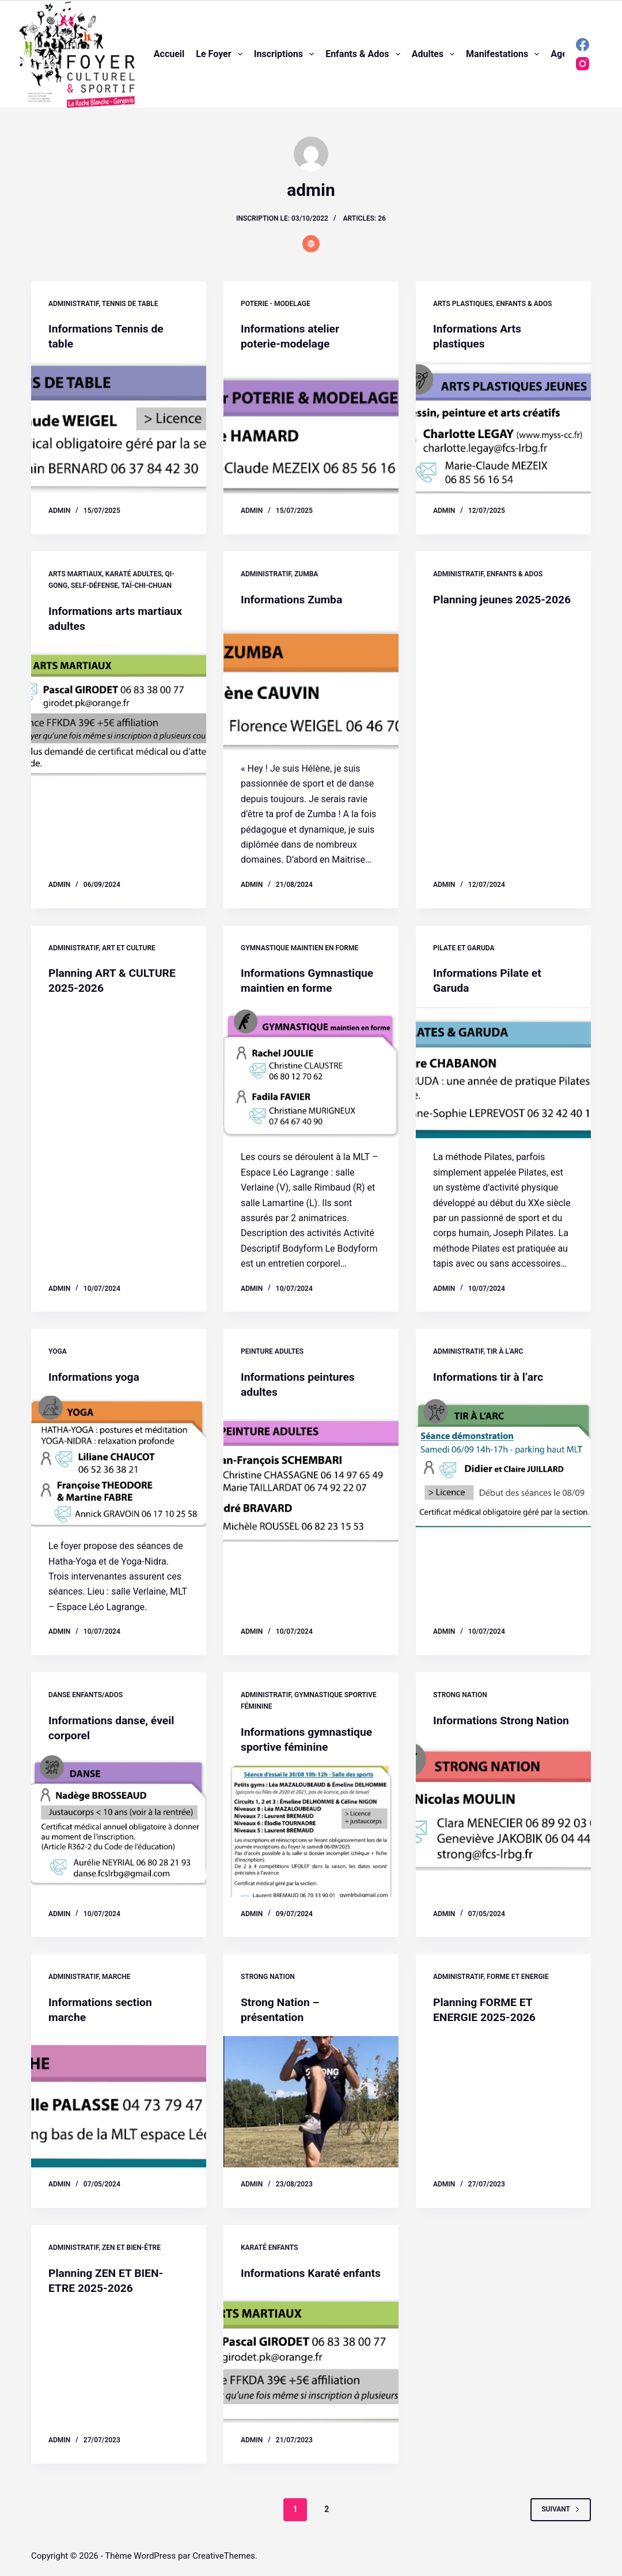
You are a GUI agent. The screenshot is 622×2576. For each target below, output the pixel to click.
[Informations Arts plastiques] (503, 428)
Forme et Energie (518, 1977)
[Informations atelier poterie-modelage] (311, 428)
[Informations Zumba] (311, 684)
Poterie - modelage (275, 304)
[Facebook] (582, 44)
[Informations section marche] (118, 2101)
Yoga (57, 1351)
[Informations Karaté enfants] (311, 2372)
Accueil (169, 53)
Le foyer (221, 54)
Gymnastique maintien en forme (299, 948)
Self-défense (94, 585)
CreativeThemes (223, 2556)
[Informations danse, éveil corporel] (118, 1820)
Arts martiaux (75, 574)
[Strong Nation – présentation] (311, 2101)
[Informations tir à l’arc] (503, 1461)
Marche (116, 1977)
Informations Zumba (293, 599)
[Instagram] (582, 63)
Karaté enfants (269, 2247)
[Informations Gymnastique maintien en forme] (311, 1072)
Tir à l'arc (505, 1351)
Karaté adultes (133, 574)
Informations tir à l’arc (490, 1377)
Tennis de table (130, 304)
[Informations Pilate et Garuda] (503, 1072)
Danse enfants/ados (85, 1695)
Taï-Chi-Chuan (147, 585)
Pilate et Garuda (464, 948)
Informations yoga (95, 1377)
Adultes (435, 54)
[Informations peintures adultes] (311, 1476)
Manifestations (505, 54)
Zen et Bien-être (131, 2247)
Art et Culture (129, 948)
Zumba (306, 574)
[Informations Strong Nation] (503, 1820)
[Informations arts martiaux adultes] (118, 710)
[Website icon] (311, 243)
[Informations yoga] (118, 1461)
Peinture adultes (272, 1351)
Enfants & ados (365, 54)
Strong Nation (460, 1695)
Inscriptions (286, 54)
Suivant (560, 2524)
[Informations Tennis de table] (118, 428)
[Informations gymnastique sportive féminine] (311, 1831)
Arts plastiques (463, 304)
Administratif (73, 304)
